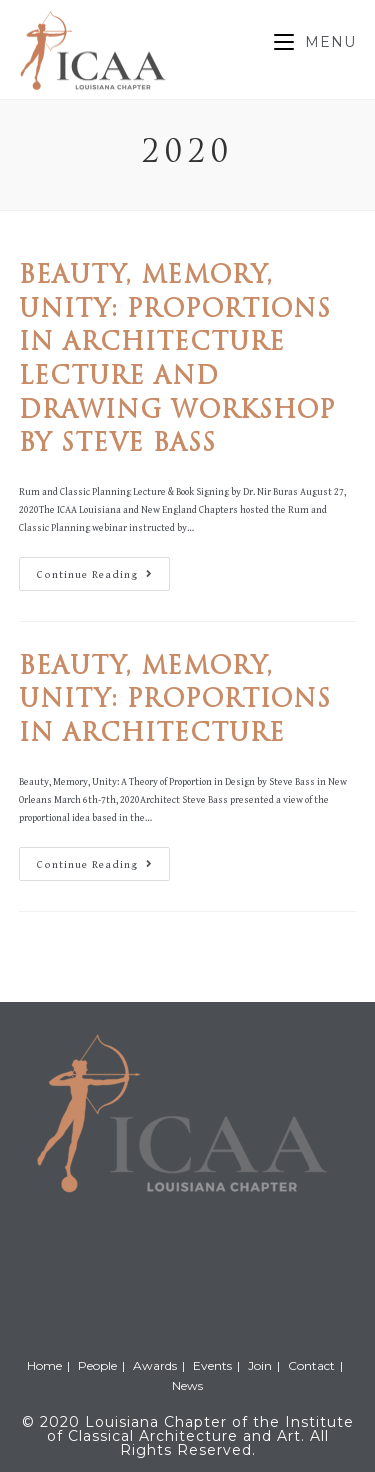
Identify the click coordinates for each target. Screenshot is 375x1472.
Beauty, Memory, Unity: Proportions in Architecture (175, 701)
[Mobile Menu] (315, 42)
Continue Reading (103, 578)
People (97, 1365)
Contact (311, 1365)
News (187, 1385)
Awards (155, 1365)
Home (44, 1365)
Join (260, 1365)
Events (212, 1365)
